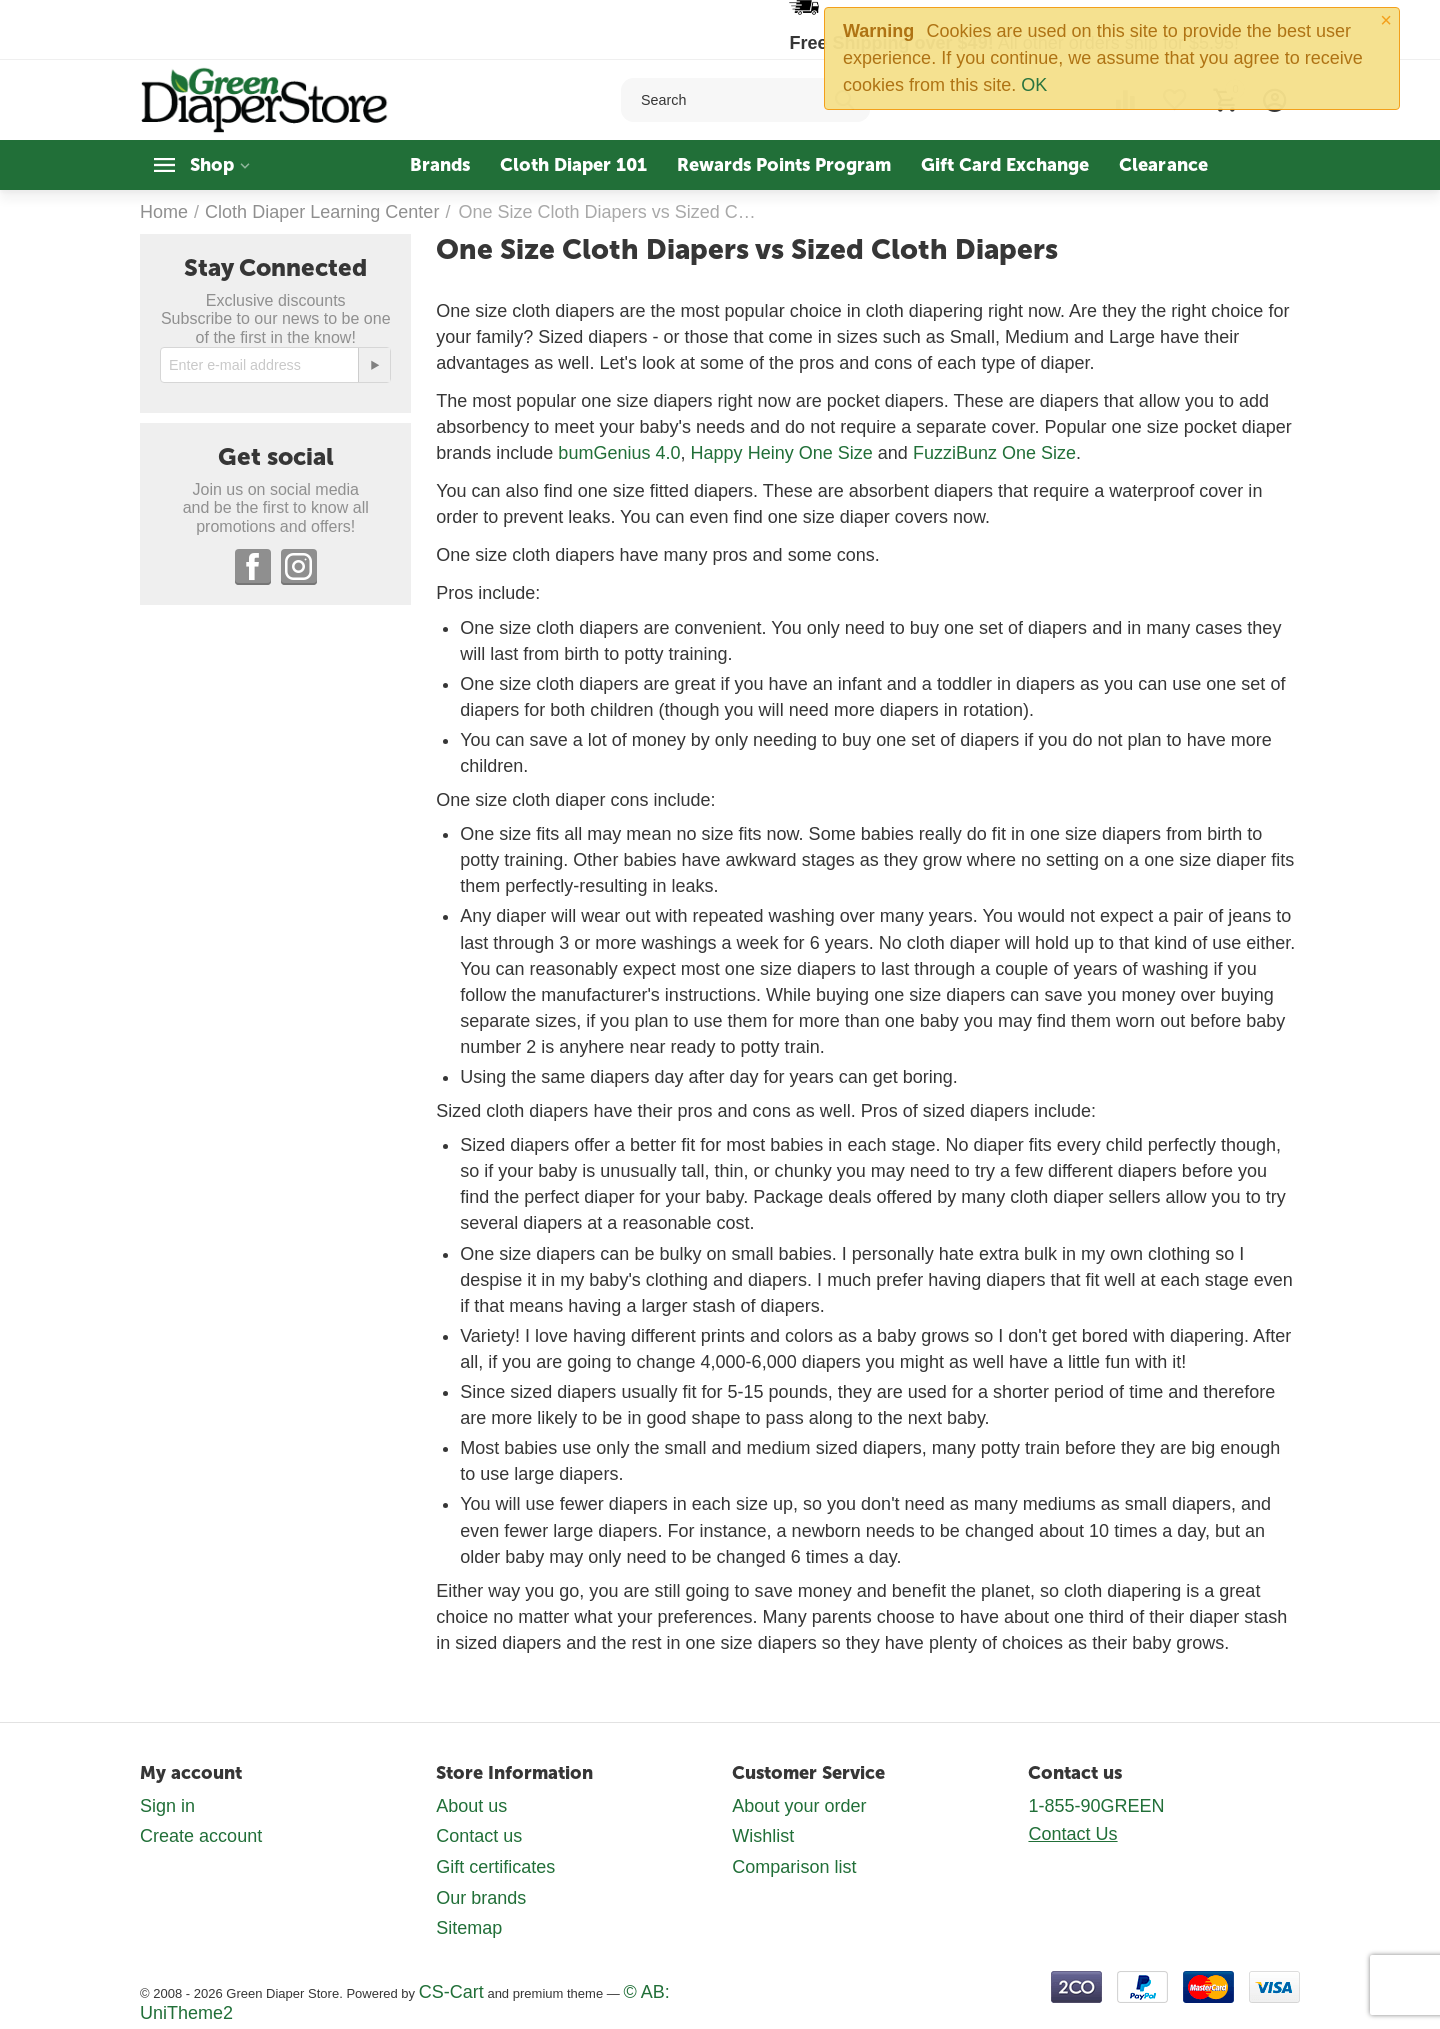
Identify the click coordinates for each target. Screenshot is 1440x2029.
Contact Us (1072, 1834)
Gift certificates (495, 1867)
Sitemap (469, 1928)
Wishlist (763, 1836)
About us (471, 1806)
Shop (212, 165)
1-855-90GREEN (1096, 1806)
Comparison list (794, 1867)
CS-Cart (451, 1992)
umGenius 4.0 (624, 453)
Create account (201, 1836)
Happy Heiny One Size (782, 453)
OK (1034, 85)
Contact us (479, 1836)
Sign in (167, 1806)
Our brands (481, 1898)
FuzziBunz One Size (994, 453)
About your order (799, 1806)
